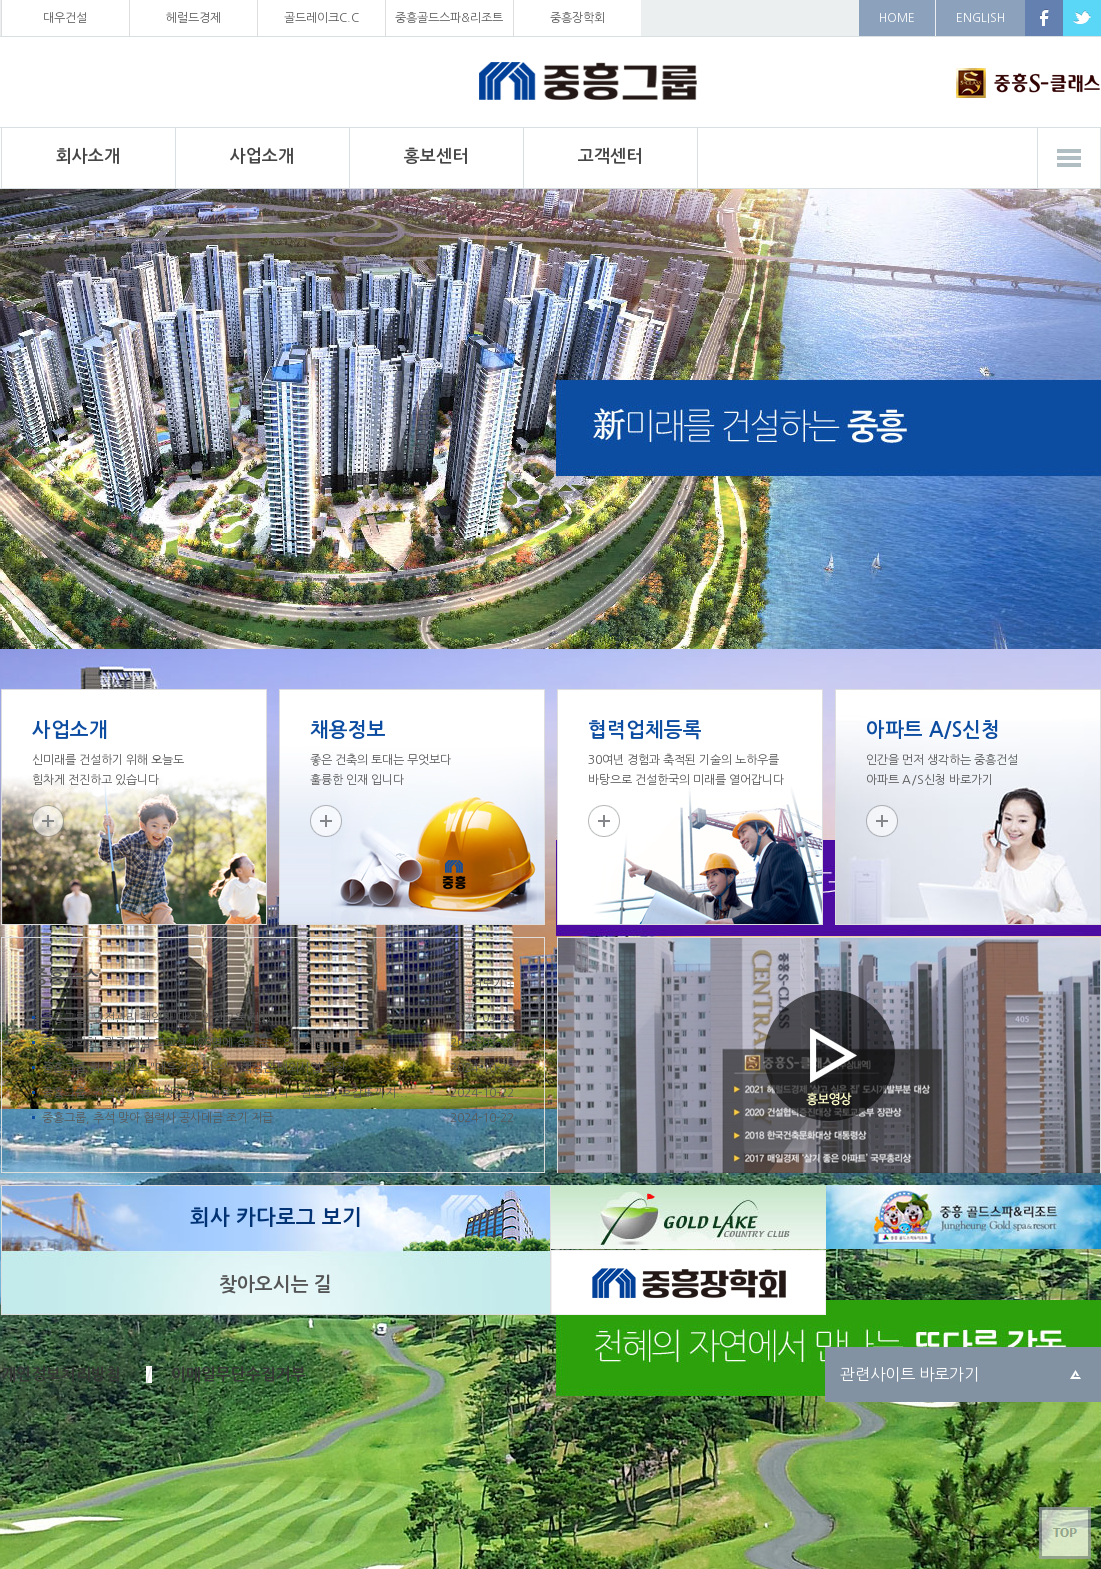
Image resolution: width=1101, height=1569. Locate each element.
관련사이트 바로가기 (909, 1374)
